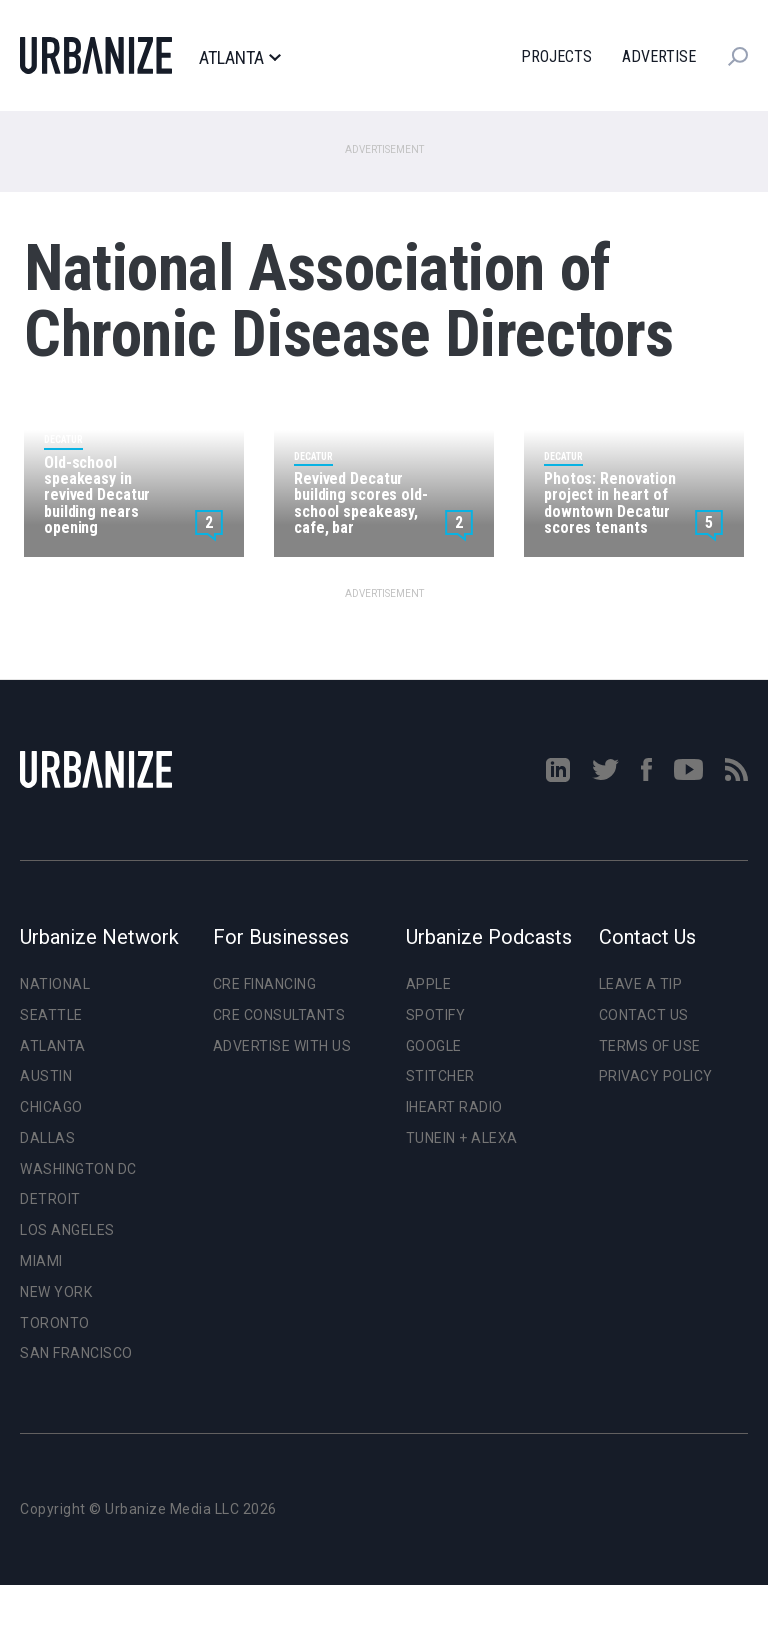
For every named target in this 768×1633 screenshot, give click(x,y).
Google (434, 1046)
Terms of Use (650, 1046)
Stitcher (440, 1076)
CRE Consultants (279, 1015)
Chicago (51, 1107)
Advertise (659, 56)
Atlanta (239, 58)
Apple (429, 984)
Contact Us (644, 1015)
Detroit (50, 1199)
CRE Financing (265, 984)
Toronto (55, 1323)
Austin (46, 1076)
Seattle (51, 1015)
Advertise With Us (282, 1046)
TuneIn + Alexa (462, 1138)
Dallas (47, 1138)
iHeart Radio (454, 1107)
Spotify (436, 1015)
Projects (556, 56)
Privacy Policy (656, 1076)
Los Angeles (67, 1230)
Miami (41, 1261)
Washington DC (78, 1169)
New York (56, 1292)
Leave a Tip (641, 984)
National (55, 984)
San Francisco (76, 1353)
